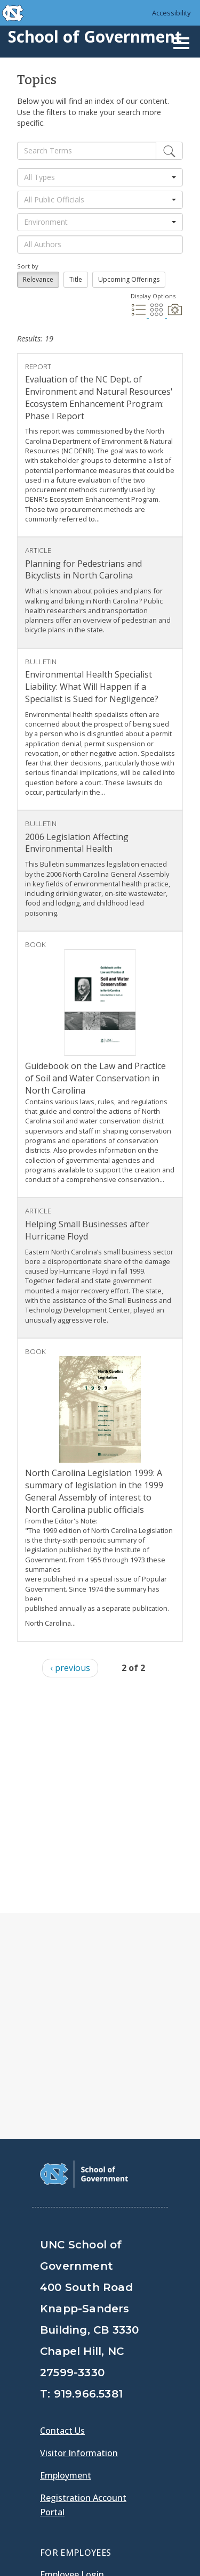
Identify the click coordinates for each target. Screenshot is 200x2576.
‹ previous (70, 1668)
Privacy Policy (70, 2548)
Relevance (38, 279)
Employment (65, 2248)
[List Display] (140, 314)
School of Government (95, 36)
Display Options (153, 296)
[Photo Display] (175, 314)
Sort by (27, 266)
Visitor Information (79, 2226)
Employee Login (72, 2347)
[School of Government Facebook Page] (50, 2421)
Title (75, 279)
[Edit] (169, 151)
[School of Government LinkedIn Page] (105, 2421)
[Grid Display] (158, 314)
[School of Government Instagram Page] (133, 2421)
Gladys (56, 2377)
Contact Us (62, 2204)
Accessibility (171, 13)
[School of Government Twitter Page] (78, 2421)
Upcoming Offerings (128, 279)
